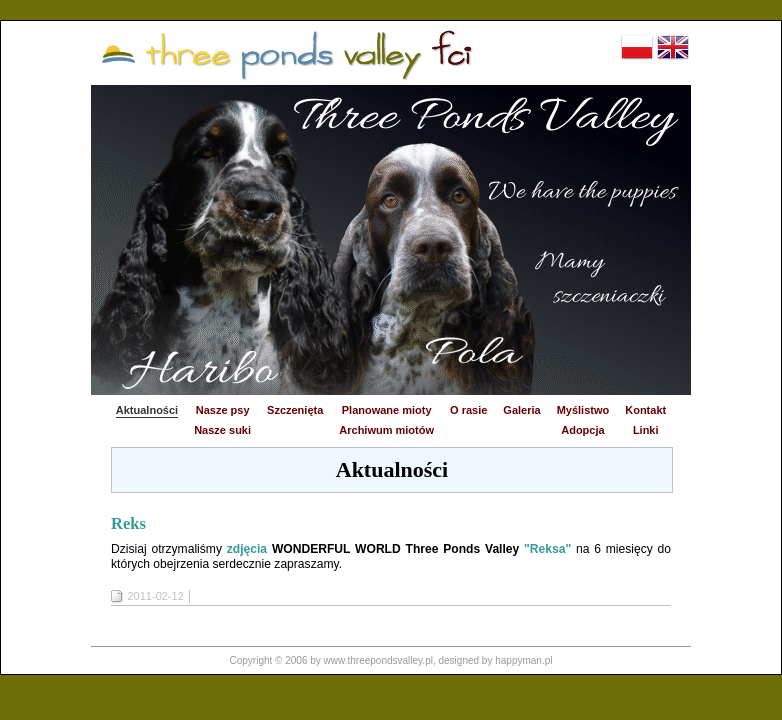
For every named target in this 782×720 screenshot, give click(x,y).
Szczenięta (295, 410)
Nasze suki (222, 430)
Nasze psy (223, 410)
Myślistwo (583, 410)
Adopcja (582, 430)
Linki (646, 430)
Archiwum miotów (386, 430)
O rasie (468, 410)
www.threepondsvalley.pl (378, 660)
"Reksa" (547, 549)
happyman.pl (523, 660)
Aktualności (147, 410)
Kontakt (645, 410)
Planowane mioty (387, 410)
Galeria (521, 410)
